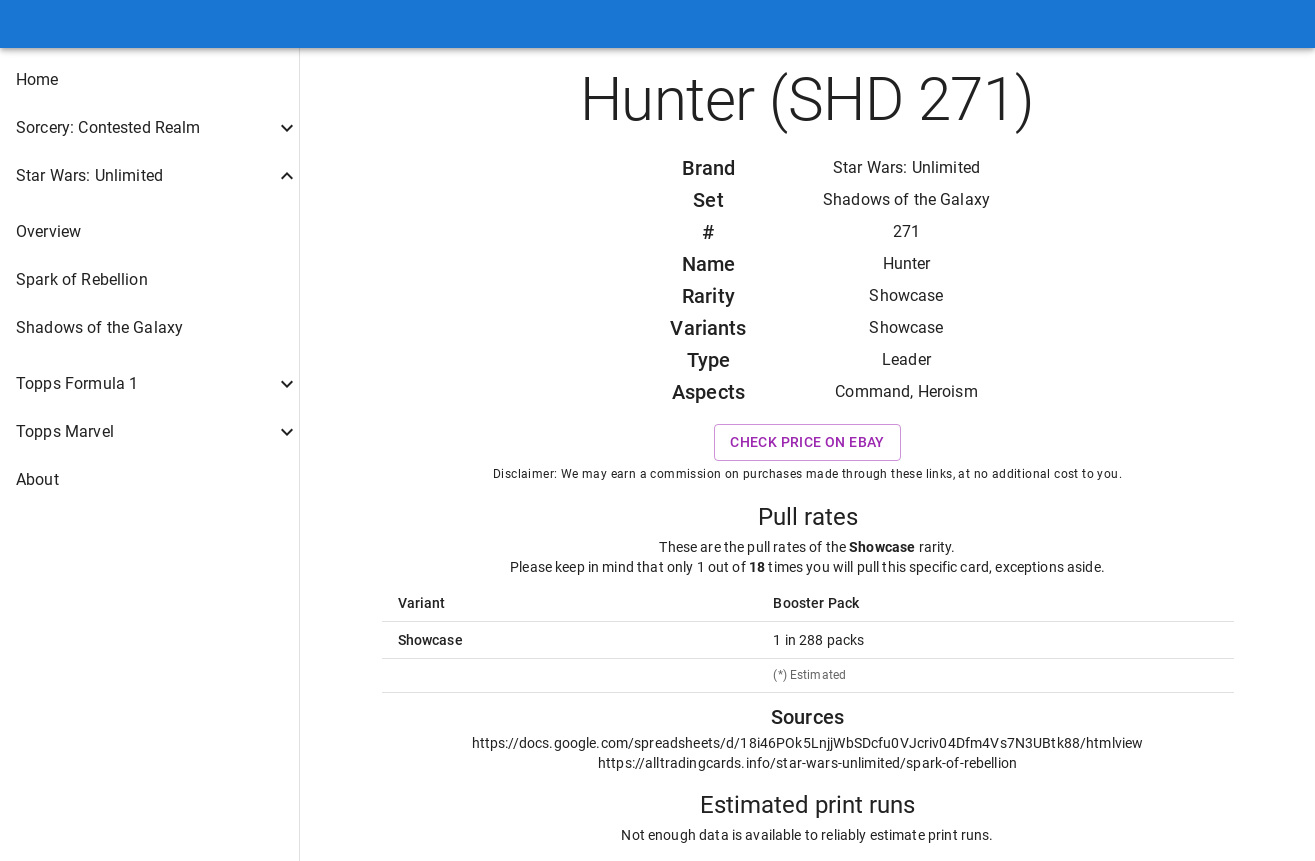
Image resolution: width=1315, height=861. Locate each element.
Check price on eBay (807, 442)
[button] (149, 80)
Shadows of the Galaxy (906, 199)
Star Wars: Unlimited (906, 167)
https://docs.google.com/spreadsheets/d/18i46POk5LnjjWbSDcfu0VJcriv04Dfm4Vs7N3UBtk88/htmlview (808, 743)
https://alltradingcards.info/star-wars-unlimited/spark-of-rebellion (807, 763)
